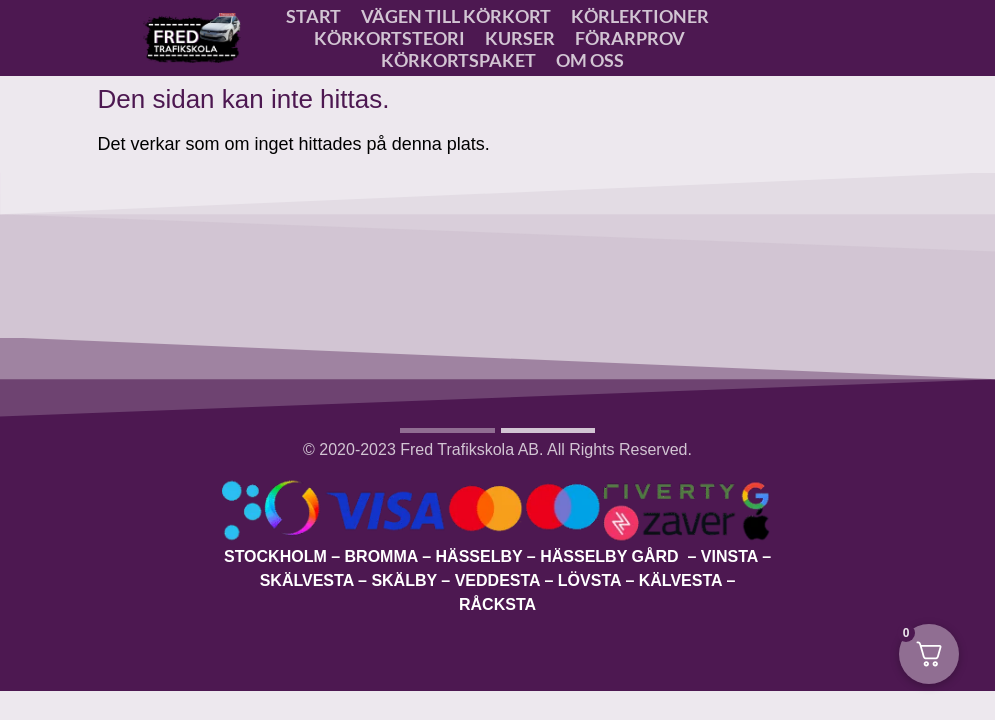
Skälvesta (307, 580)
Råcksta (497, 604)
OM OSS (590, 60)
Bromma (381, 556)
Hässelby (479, 556)
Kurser (520, 38)
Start (313, 16)
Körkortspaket (458, 60)
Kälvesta (680, 580)
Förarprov (630, 38)
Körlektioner (640, 16)
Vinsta (729, 556)
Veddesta (497, 580)
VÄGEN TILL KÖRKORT (456, 16)
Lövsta (589, 580)
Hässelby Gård (611, 556)
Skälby (404, 580)
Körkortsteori (389, 38)
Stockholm (275, 556)
